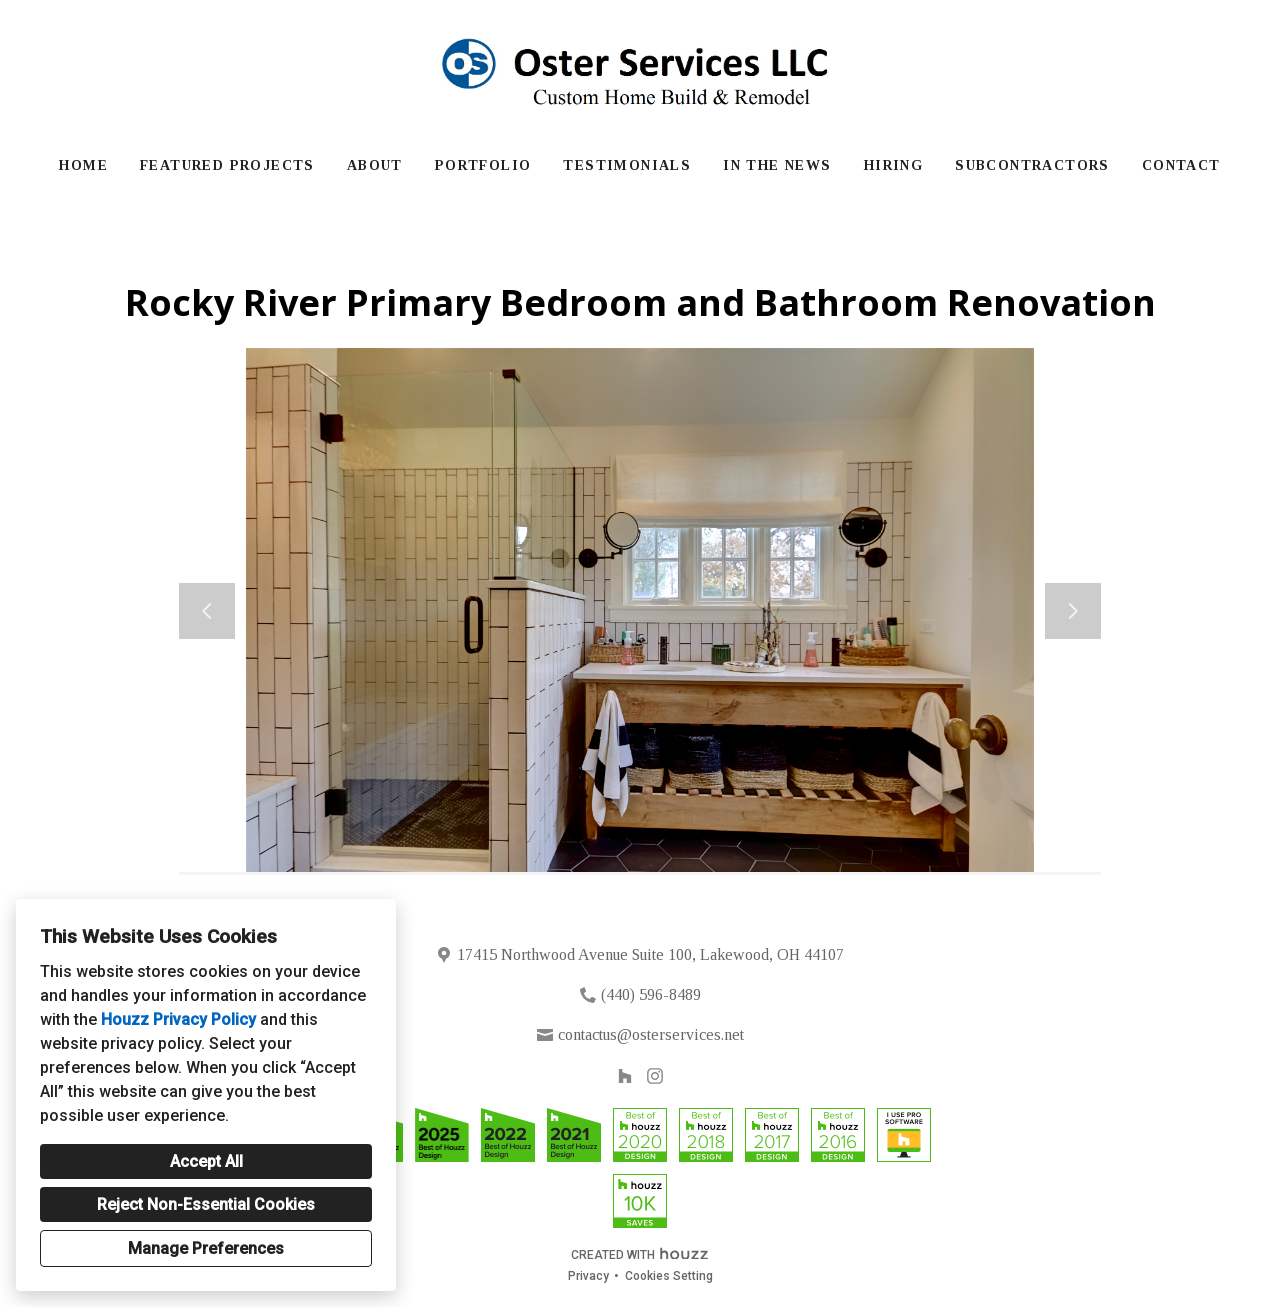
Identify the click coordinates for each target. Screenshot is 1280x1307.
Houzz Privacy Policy (178, 1019)
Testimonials (627, 165)
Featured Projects (227, 165)
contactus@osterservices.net (651, 1034)
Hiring (893, 165)
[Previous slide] (207, 611)
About (375, 165)
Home (83, 165)
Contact (1181, 165)
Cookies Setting (669, 1276)
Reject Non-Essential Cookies (206, 1204)
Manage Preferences (206, 1248)
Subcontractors (1032, 165)
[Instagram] (655, 1076)
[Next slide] (1073, 611)
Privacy (588, 1276)
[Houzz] (624, 1076)
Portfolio (483, 165)
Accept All (206, 1161)
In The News (777, 165)
